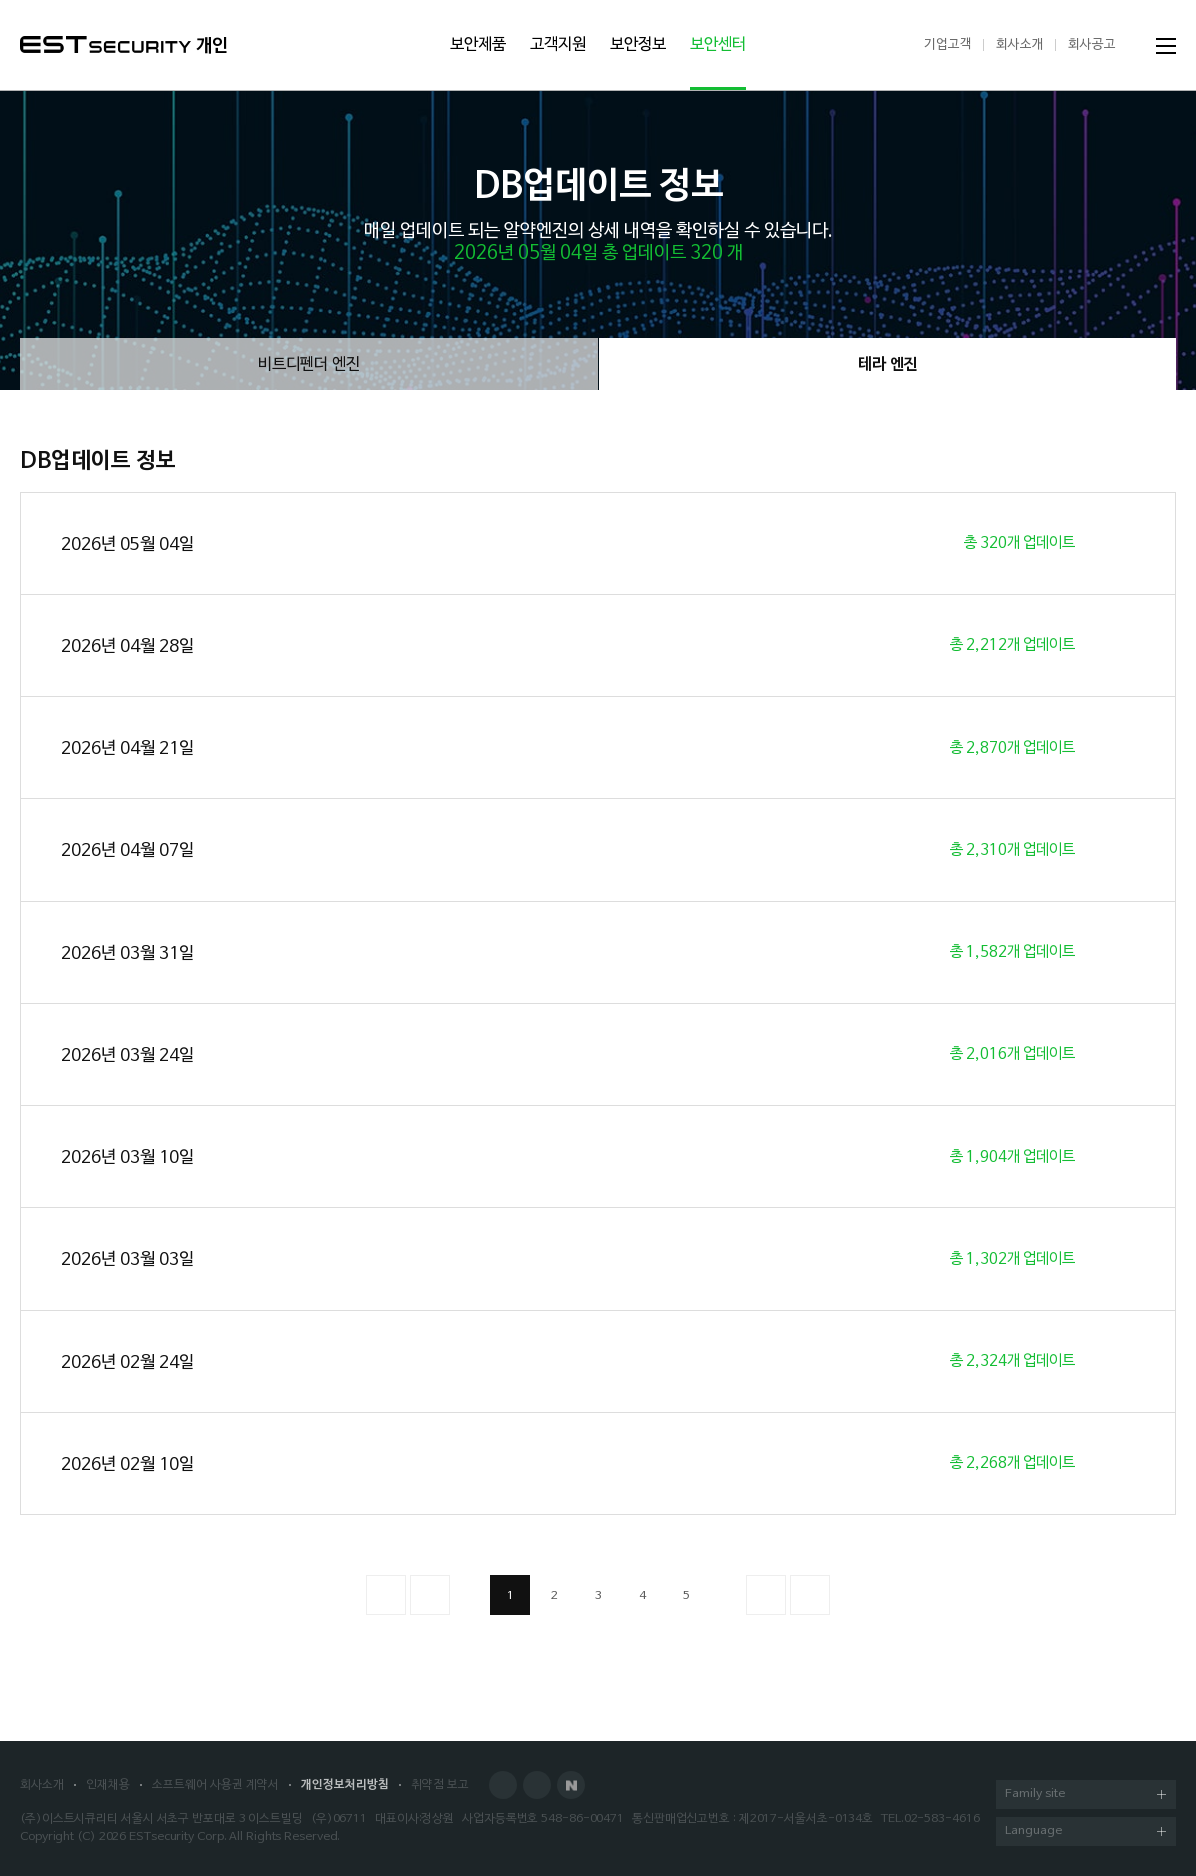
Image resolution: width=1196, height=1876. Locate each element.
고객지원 (558, 45)
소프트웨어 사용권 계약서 (215, 1785)
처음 (386, 1595)
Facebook (503, 1785)
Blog (537, 1785)
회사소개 (1020, 44)
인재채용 (108, 1785)
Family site (1085, 1795)
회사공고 (1092, 44)
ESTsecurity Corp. (177, 1837)
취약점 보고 (440, 1785)
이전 (430, 1595)
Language (1085, 1832)
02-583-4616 (942, 1819)
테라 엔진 (888, 365)
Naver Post (571, 1785)
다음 (766, 1595)
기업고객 (948, 44)
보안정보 (638, 45)
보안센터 (718, 45)
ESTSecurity (105, 44)
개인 (212, 46)
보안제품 (478, 45)
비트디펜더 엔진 (309, 365)
